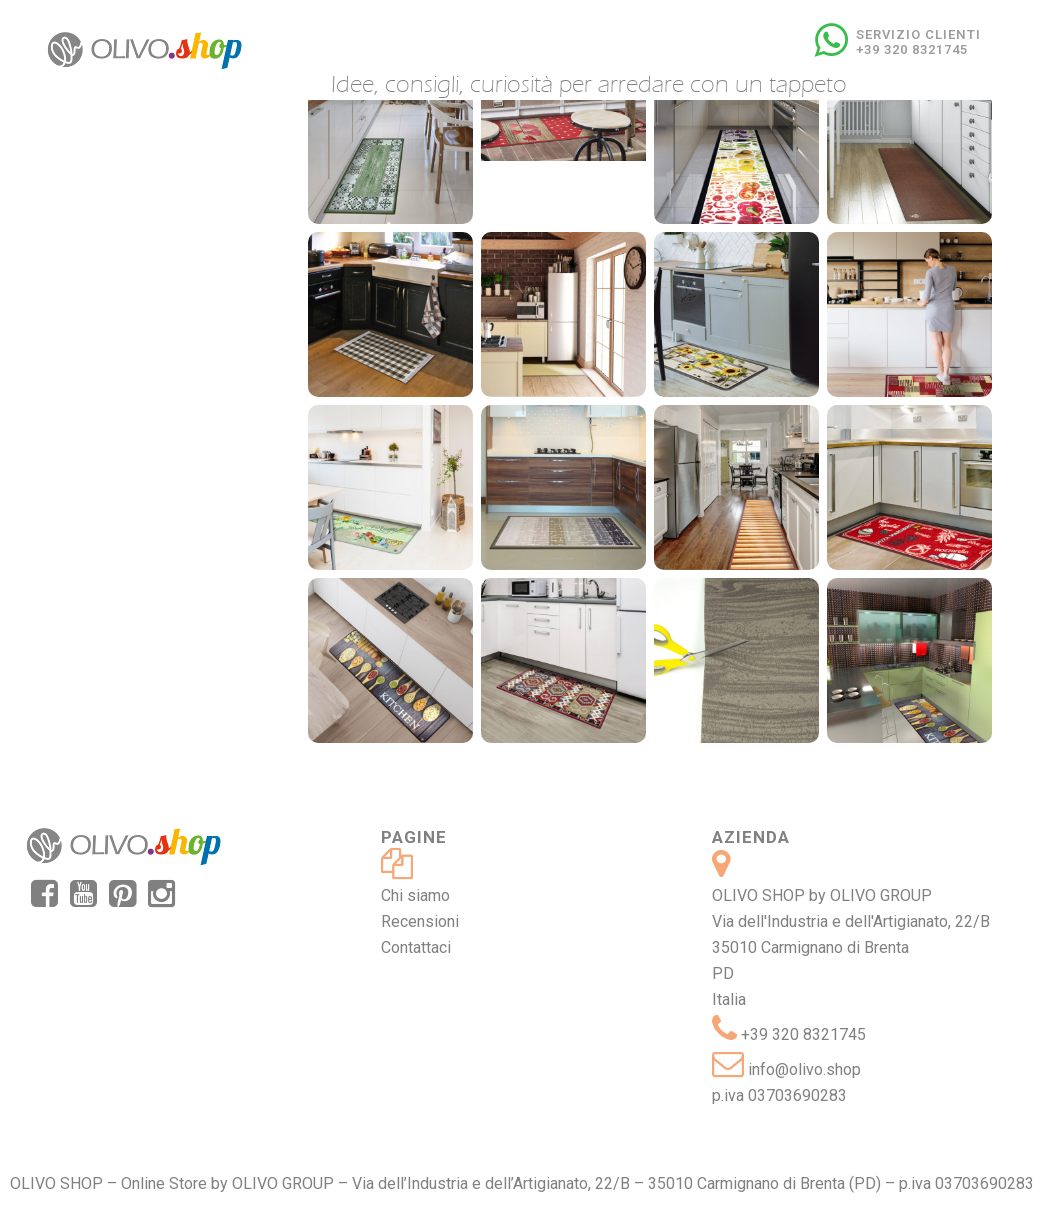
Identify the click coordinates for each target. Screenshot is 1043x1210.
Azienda (751, 837)
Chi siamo (415, 895)
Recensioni (420, 921)
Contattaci (416, 947)
